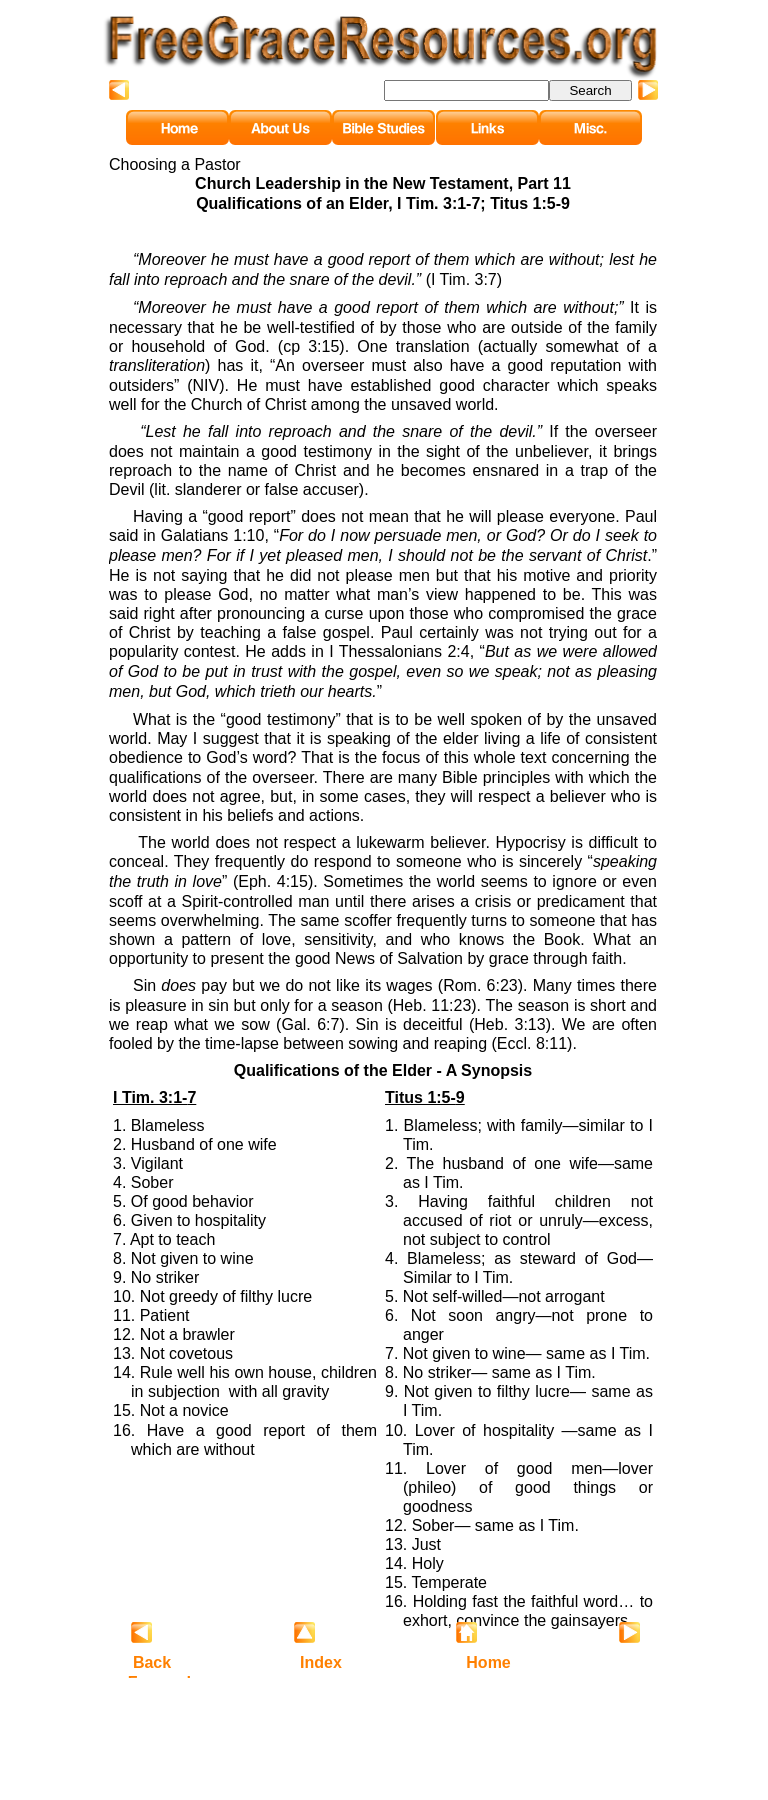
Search (590, 90)
